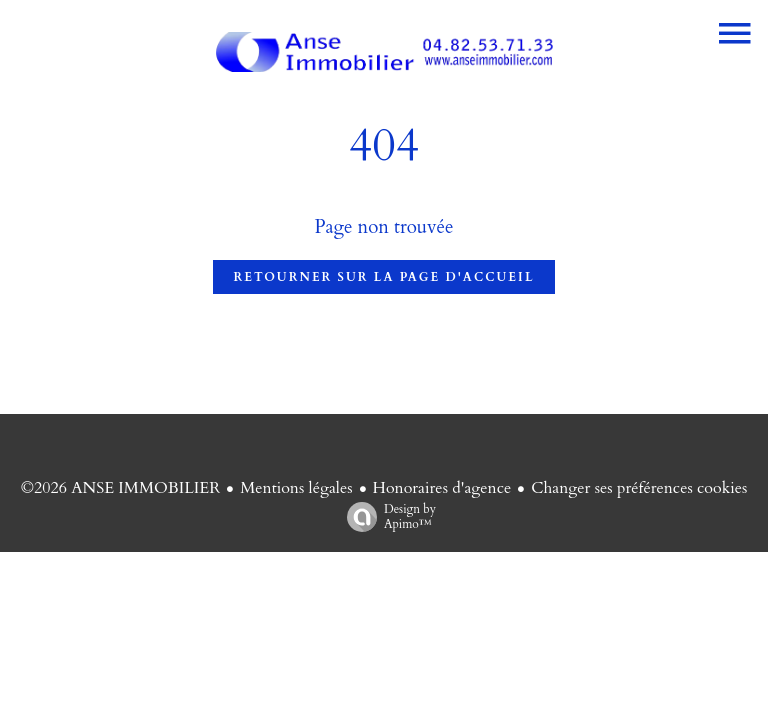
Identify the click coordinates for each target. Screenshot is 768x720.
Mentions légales (296, 488)
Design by (386, 516)
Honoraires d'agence (442, 488)
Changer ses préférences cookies (639, 488)
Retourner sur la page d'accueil (383, 277)
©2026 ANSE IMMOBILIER (121, 488)
